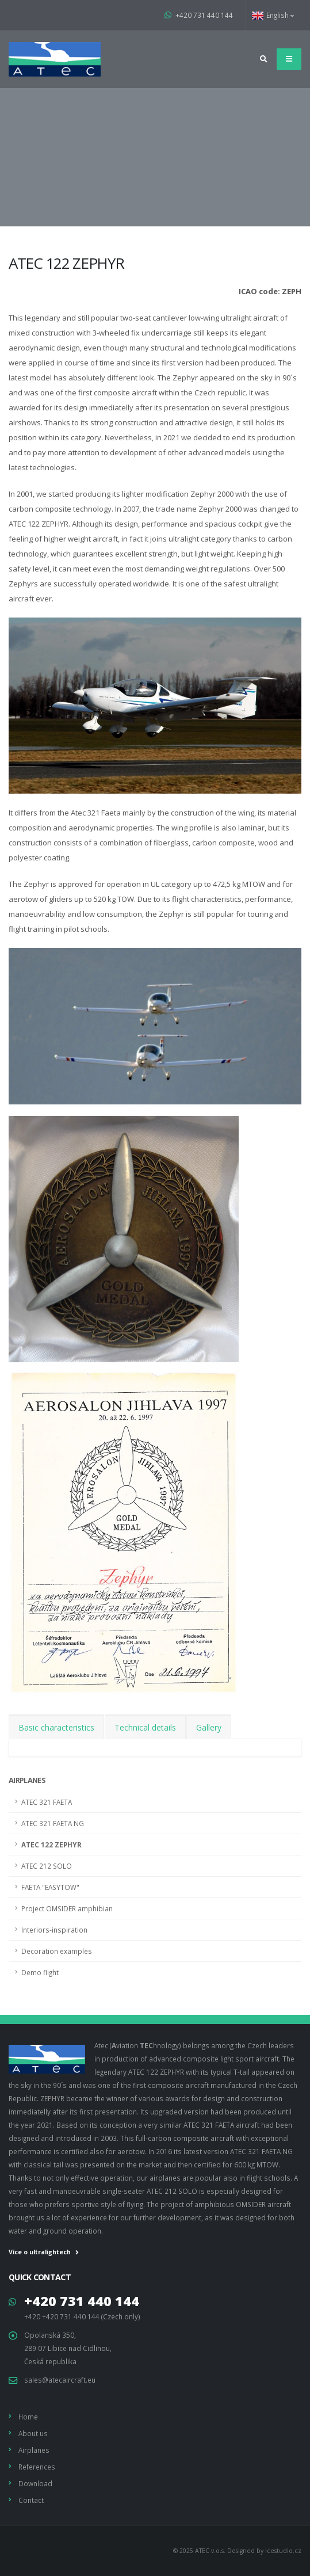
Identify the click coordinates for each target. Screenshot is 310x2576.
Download (35, 2483)
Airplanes (27, 1780)
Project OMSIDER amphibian (67, 1908)
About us (33, 2433)
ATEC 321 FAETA (46, 1802)
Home (28, 2416)
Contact (31, 2500)
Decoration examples (56, 1951)
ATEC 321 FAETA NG (52, 1823)
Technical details (145, 1727)
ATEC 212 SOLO (46, 1865)
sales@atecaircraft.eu (59, 2379)
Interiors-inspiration (54, 1929)
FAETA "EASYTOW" (50, 1887)
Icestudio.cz (283, 2551)
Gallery (208, 1727)
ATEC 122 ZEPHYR (51, 1844)
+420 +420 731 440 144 (61, 2316)
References (36, 2466)
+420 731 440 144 (198, 15)
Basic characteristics (56, 1727)
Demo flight (40, 1972)
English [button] (273, 15)
